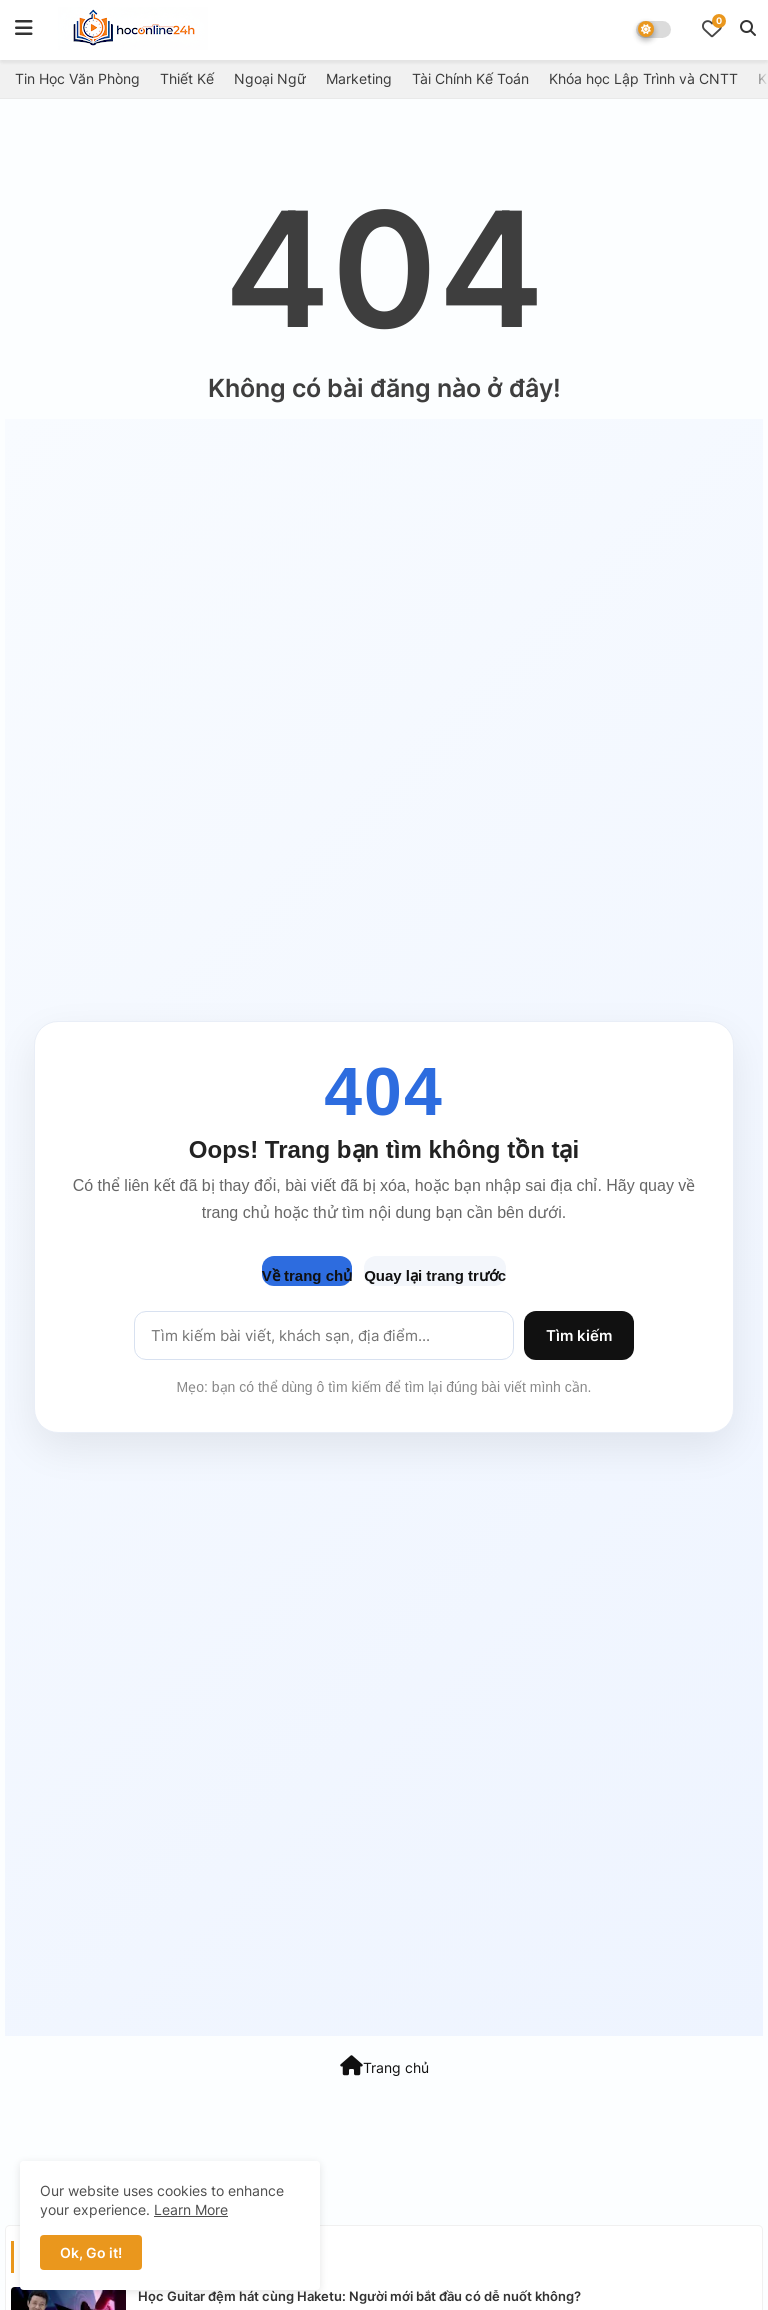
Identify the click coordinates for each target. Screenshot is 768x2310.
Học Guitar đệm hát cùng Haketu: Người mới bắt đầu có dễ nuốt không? (359, 2296)
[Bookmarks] (712, 28)
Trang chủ (384, 2066)
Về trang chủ (307, 1275)
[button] (748, 28)
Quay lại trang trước (435, 1275)
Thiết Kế (187, 78)
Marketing (359, 78)
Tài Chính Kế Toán (470, 78)
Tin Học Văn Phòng (77, 78)
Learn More (191, 2209)
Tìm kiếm (579, 1335)
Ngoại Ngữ (270, 78)
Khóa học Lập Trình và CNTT (643, 78)
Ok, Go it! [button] (91, 2252)
